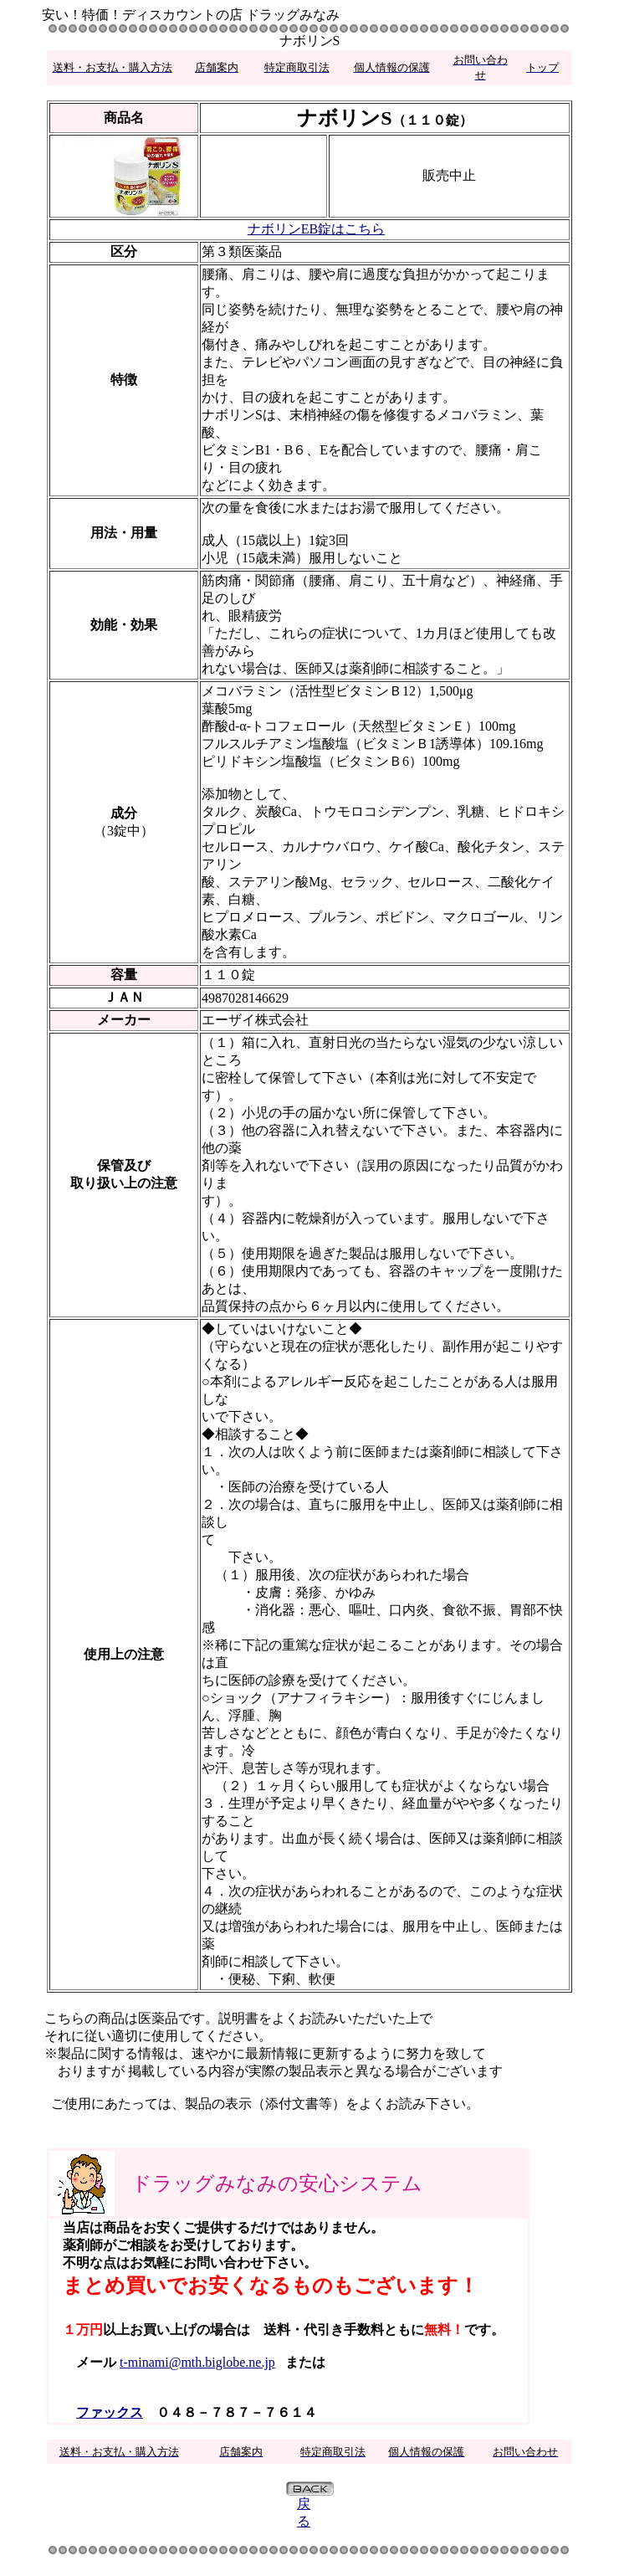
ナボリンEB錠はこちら (316, 229)
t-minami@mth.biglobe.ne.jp (197, 2362)
